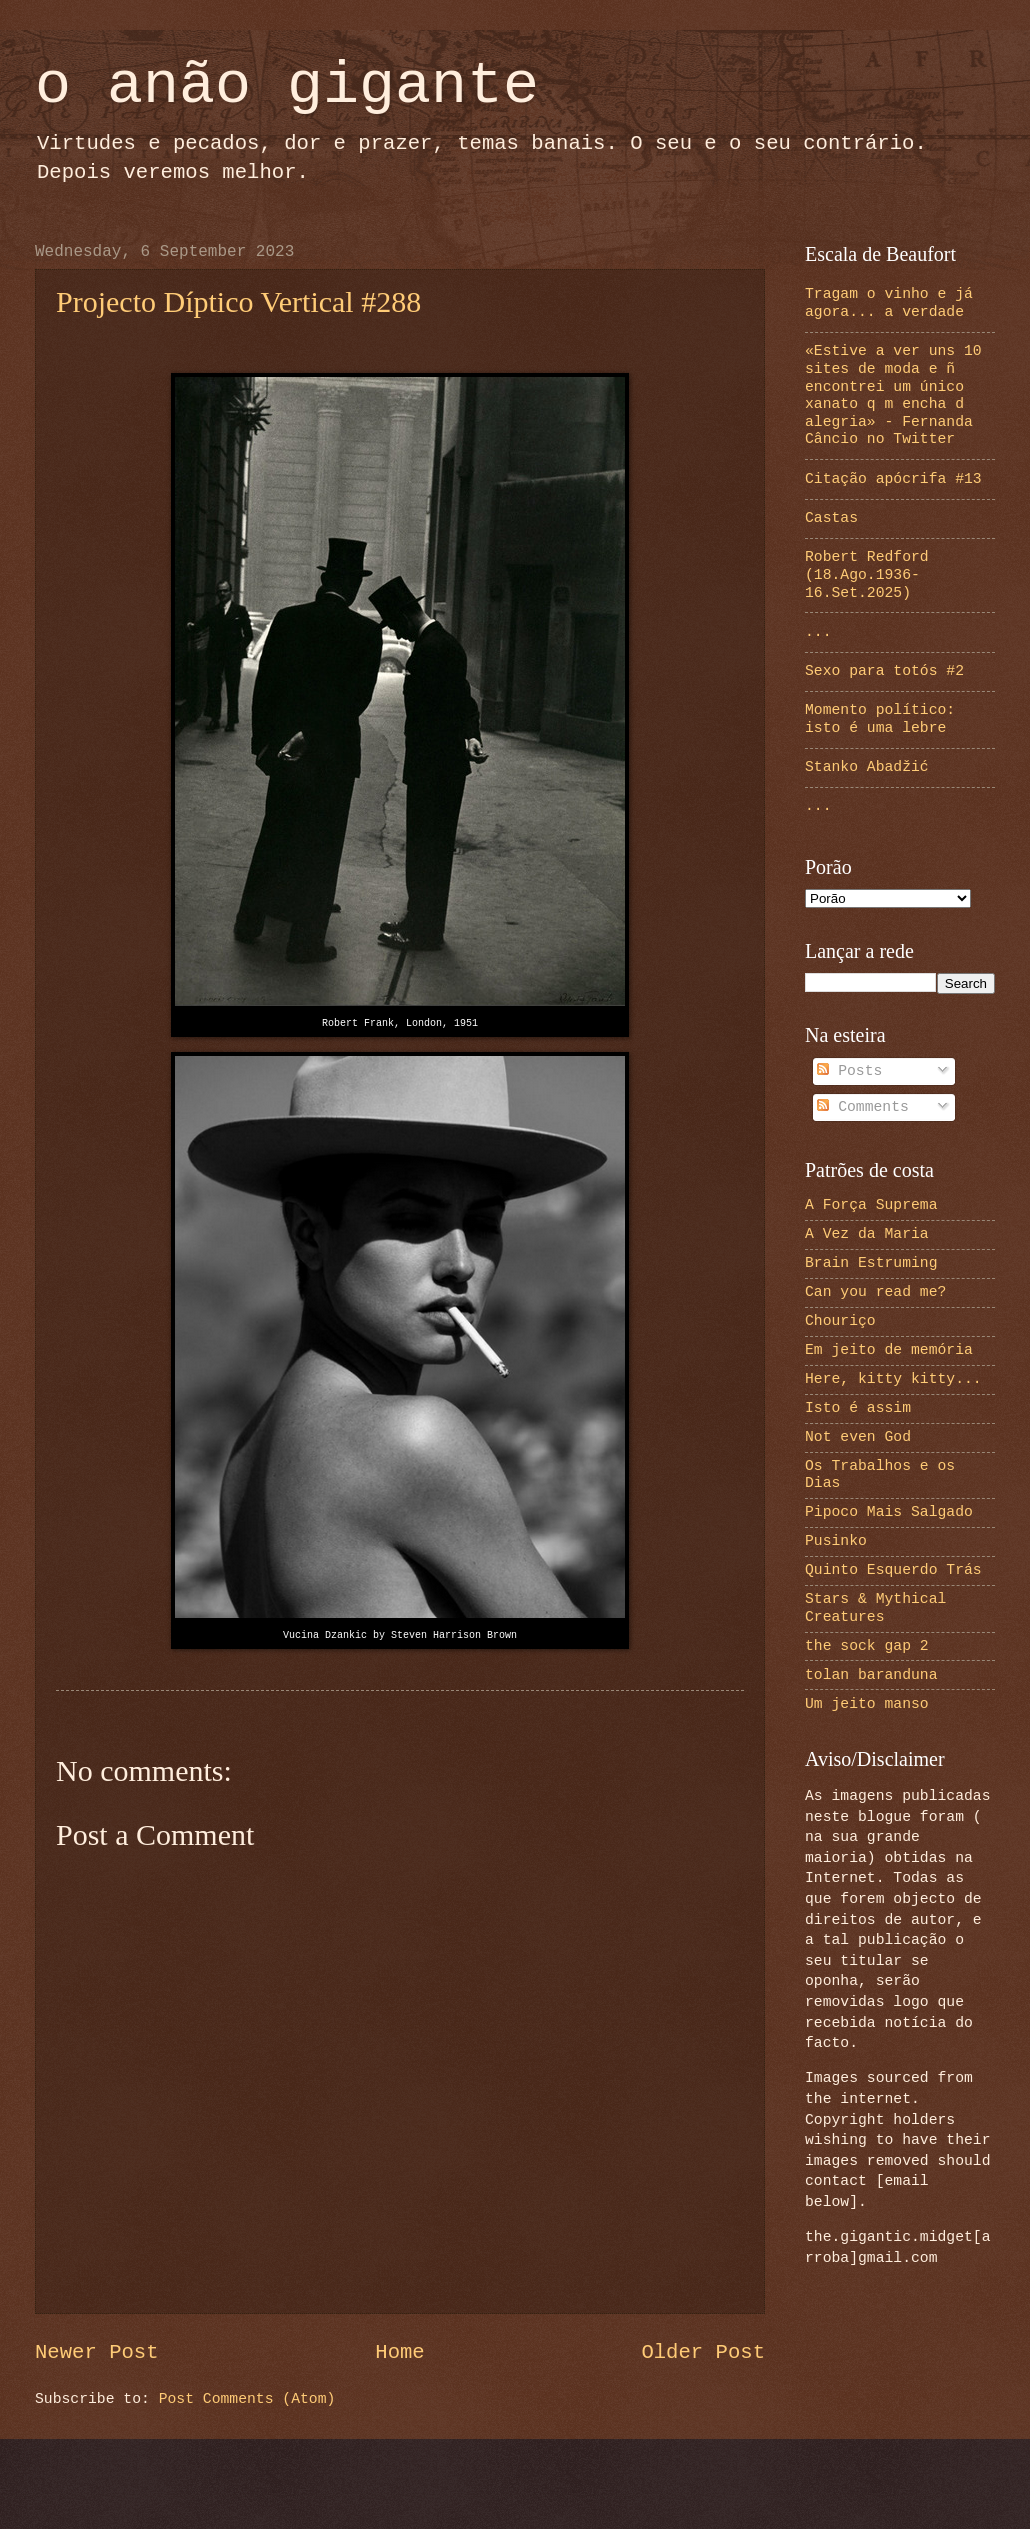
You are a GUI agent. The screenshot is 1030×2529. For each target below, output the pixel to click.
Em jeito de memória (889, 1350)
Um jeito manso (867, 1704)
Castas (831, 518)
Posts (849, 1071)
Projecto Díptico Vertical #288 (238, 301)
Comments (863, 1107)
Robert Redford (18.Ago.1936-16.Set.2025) (867, 574)
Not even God (858, 1437)
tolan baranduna (871, 1675)
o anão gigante (287, 86)
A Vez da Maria (867, 1234)
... (818, 632)
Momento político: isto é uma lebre (880, 719)
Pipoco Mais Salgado (889, 1512)
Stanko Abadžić (867, 767)
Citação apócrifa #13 (893, 479)
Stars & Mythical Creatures (875, 1608)
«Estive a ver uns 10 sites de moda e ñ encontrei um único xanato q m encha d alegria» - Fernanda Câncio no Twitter (893, 395)
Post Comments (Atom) (247, 2399)
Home (399, 2352)
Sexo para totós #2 (884, 671)
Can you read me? (875, 1292)
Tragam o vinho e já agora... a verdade (889, 303)
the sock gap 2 (867, 1646)
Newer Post (97, 2352)
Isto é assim (858, 1408)
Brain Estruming (871, 1263)
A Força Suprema (871, 1205)
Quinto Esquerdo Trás (893, 1570)
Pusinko (836, 1541)
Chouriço (840, 1321)
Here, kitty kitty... (893, 1379)
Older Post (703, 2352)
